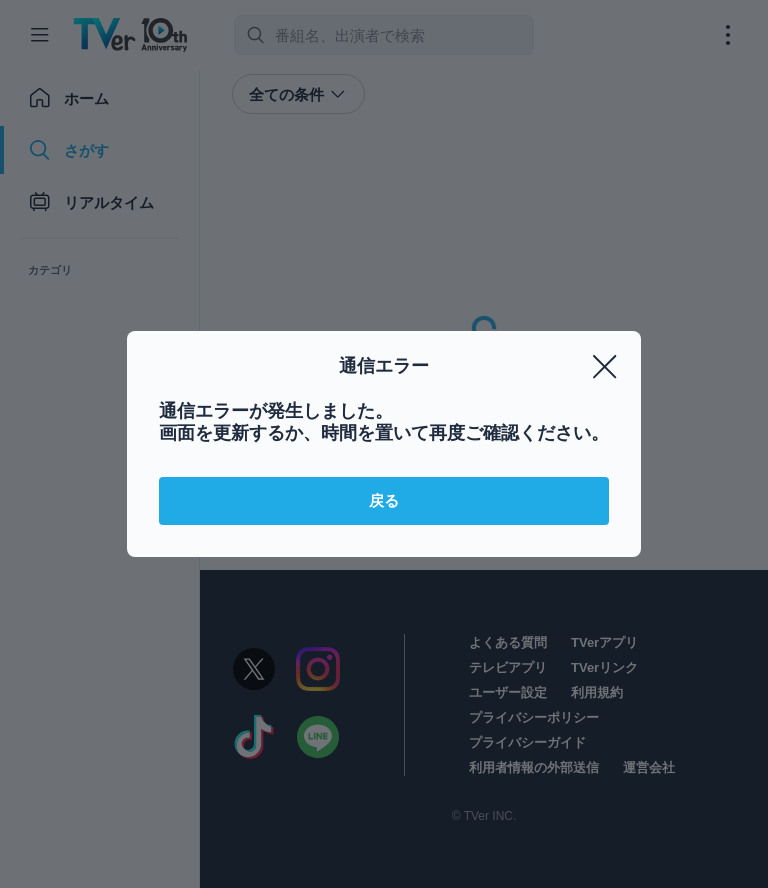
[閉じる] (605, 367)
